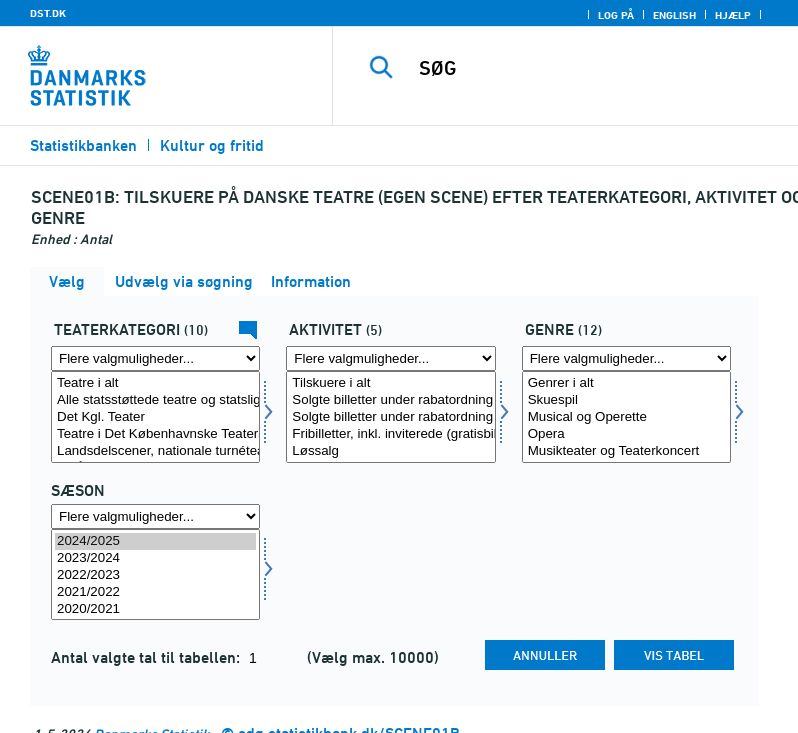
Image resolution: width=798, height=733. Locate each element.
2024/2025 (155, 541)
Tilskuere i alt (390, 383)
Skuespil (626, 400)
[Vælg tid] (155, 575)
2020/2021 (155, 609)
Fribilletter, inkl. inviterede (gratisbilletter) (390, 434)
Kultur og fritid (212, 145)
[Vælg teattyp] (155, 417)
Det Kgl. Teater (155, 417)
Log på (616, 15)
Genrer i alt (626, 383)
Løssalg (390, 451)
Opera (626, 434)
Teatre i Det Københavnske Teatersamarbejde (155, 434)
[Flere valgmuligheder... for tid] (155, 516)
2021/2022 (155, 592)
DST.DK (48, 13)
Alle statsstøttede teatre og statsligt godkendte (155, 400)
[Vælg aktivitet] (390, 417)
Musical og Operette (626, 417)
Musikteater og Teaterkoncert (626, 451)
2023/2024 (155, 558)
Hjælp (733, 15)
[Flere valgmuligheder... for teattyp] (155, 358)
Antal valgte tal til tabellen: (147, 657)
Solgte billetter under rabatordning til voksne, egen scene (390, 400)
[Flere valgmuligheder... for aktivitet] (390, 358)
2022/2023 (155, 575)
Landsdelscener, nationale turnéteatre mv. (155, 451)
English (674, 15)
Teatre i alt (155, 383)
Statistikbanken (83, 145)
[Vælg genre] (626, 417)
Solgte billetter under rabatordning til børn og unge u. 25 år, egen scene (390, 417)
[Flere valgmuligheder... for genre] (626, 358)
